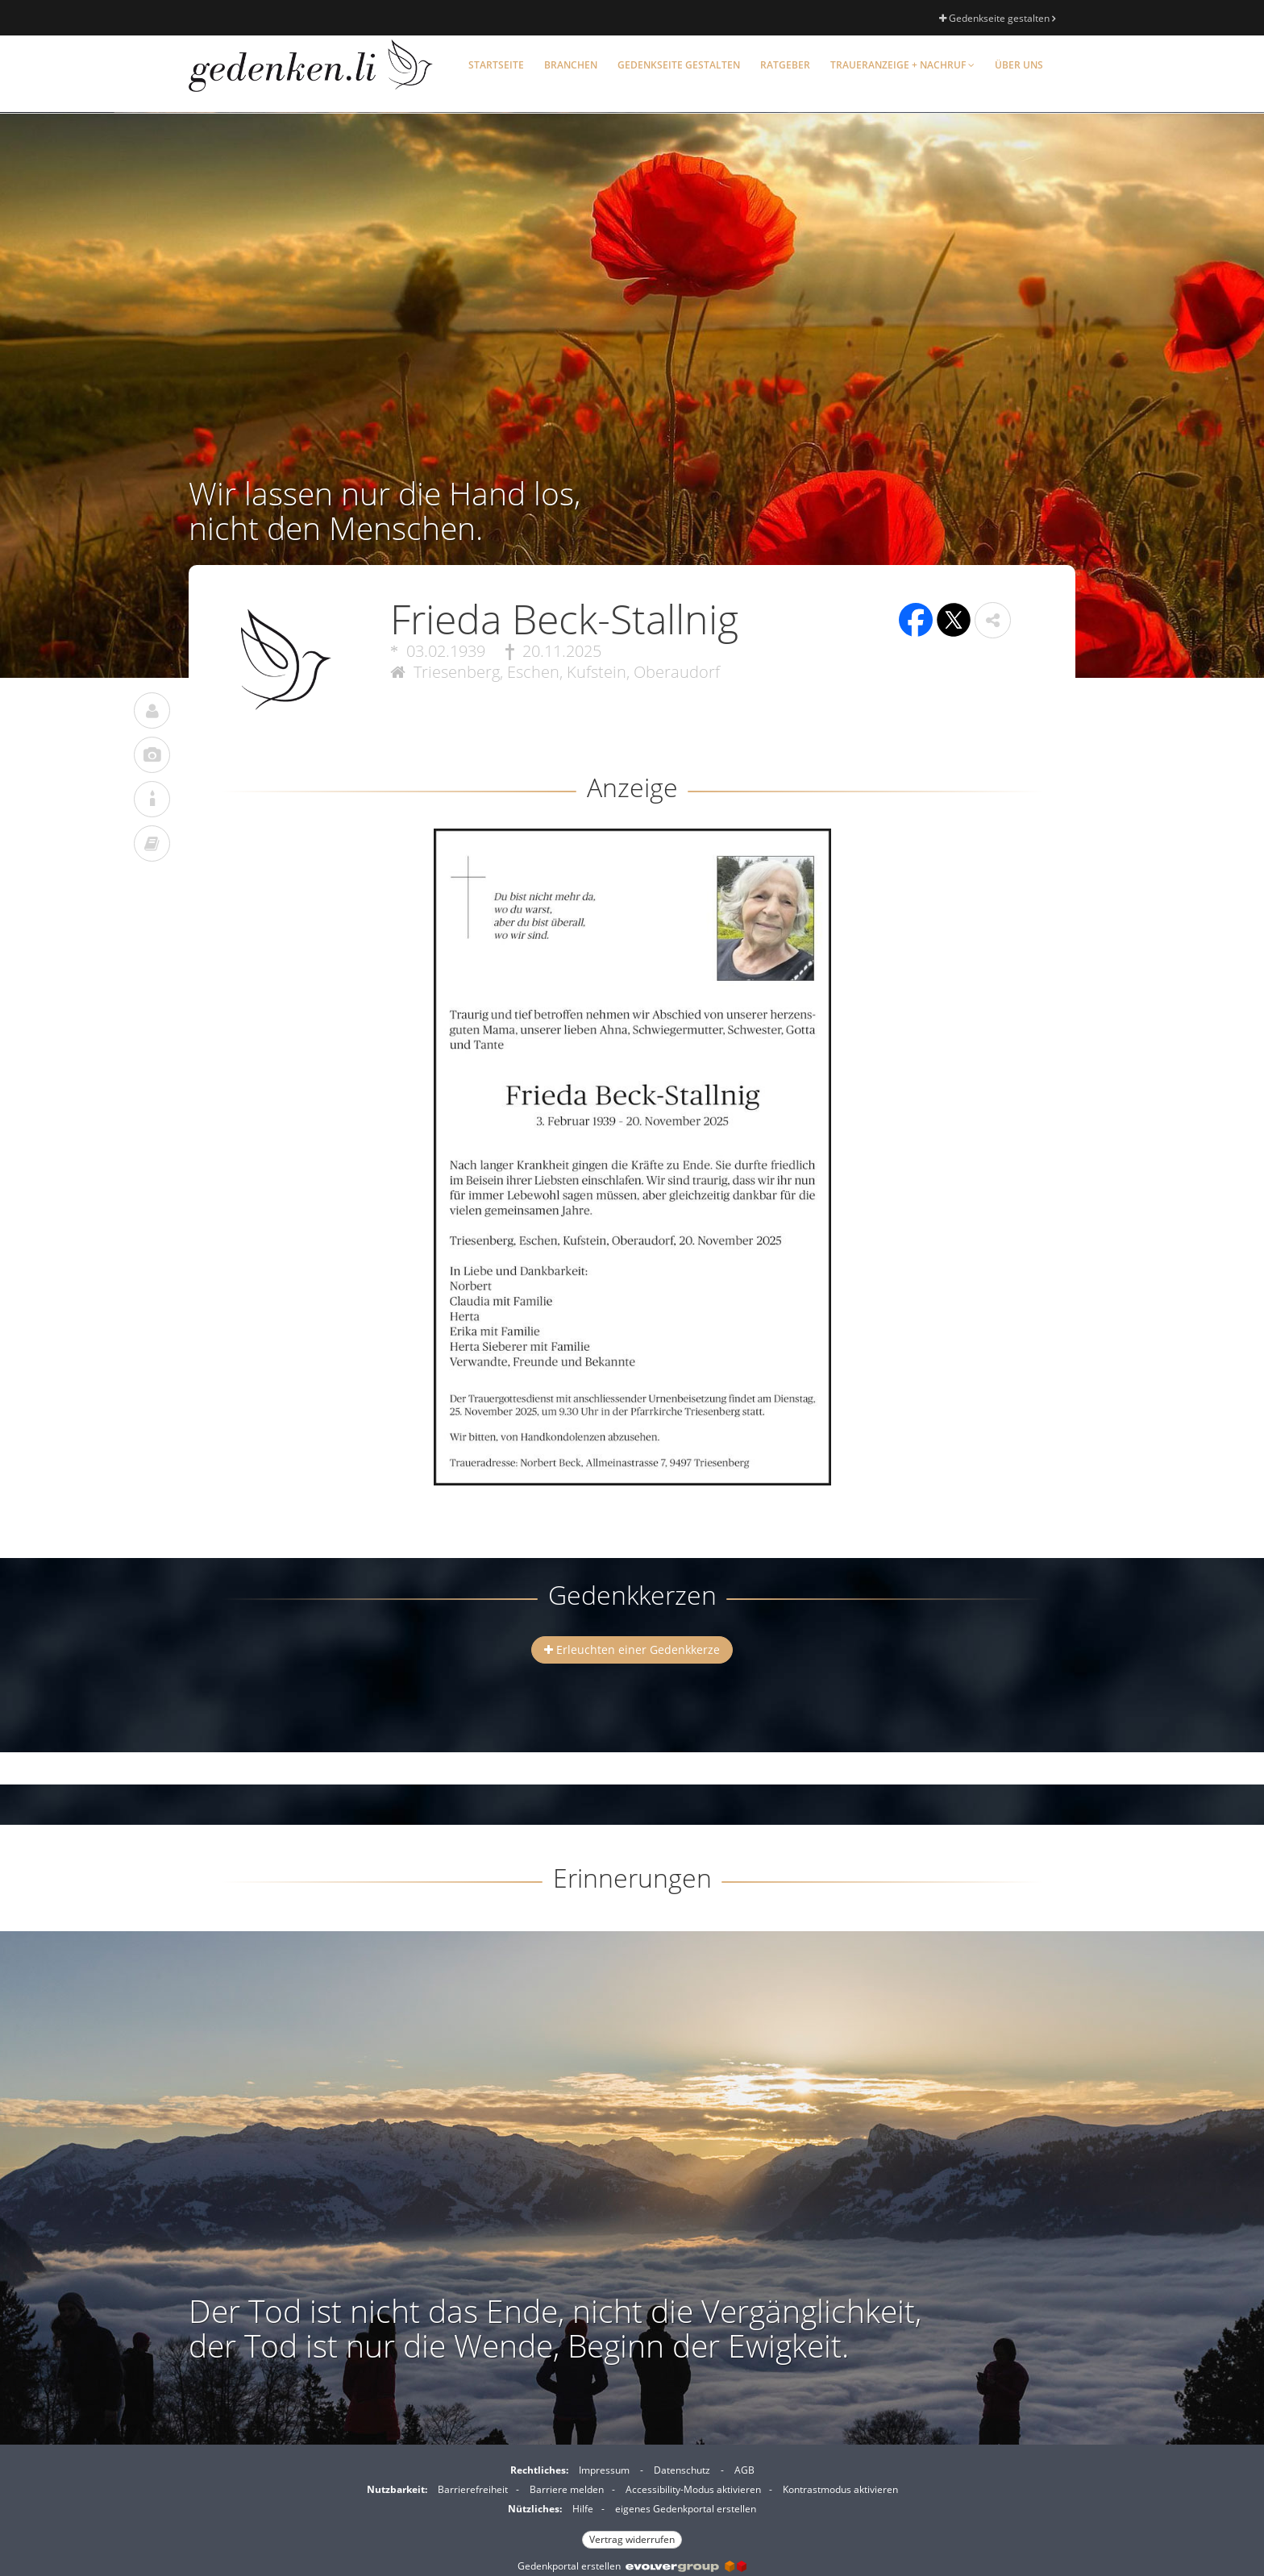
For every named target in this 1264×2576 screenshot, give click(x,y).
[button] (993, 620)
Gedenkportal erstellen (632, 2566)
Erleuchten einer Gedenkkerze (632, 1649)
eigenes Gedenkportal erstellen (685, 2509)
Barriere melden (567, 2489)
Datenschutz (682, 2470)
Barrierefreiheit (473, 2489)
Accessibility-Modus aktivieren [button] (693, 2489)
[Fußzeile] (632, 2503)
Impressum (604, 2470)
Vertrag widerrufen (632, 2539)
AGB (744, 2470)
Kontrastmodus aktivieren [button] (840, 2489)
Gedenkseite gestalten (997, 18)
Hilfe (582, 2509)
